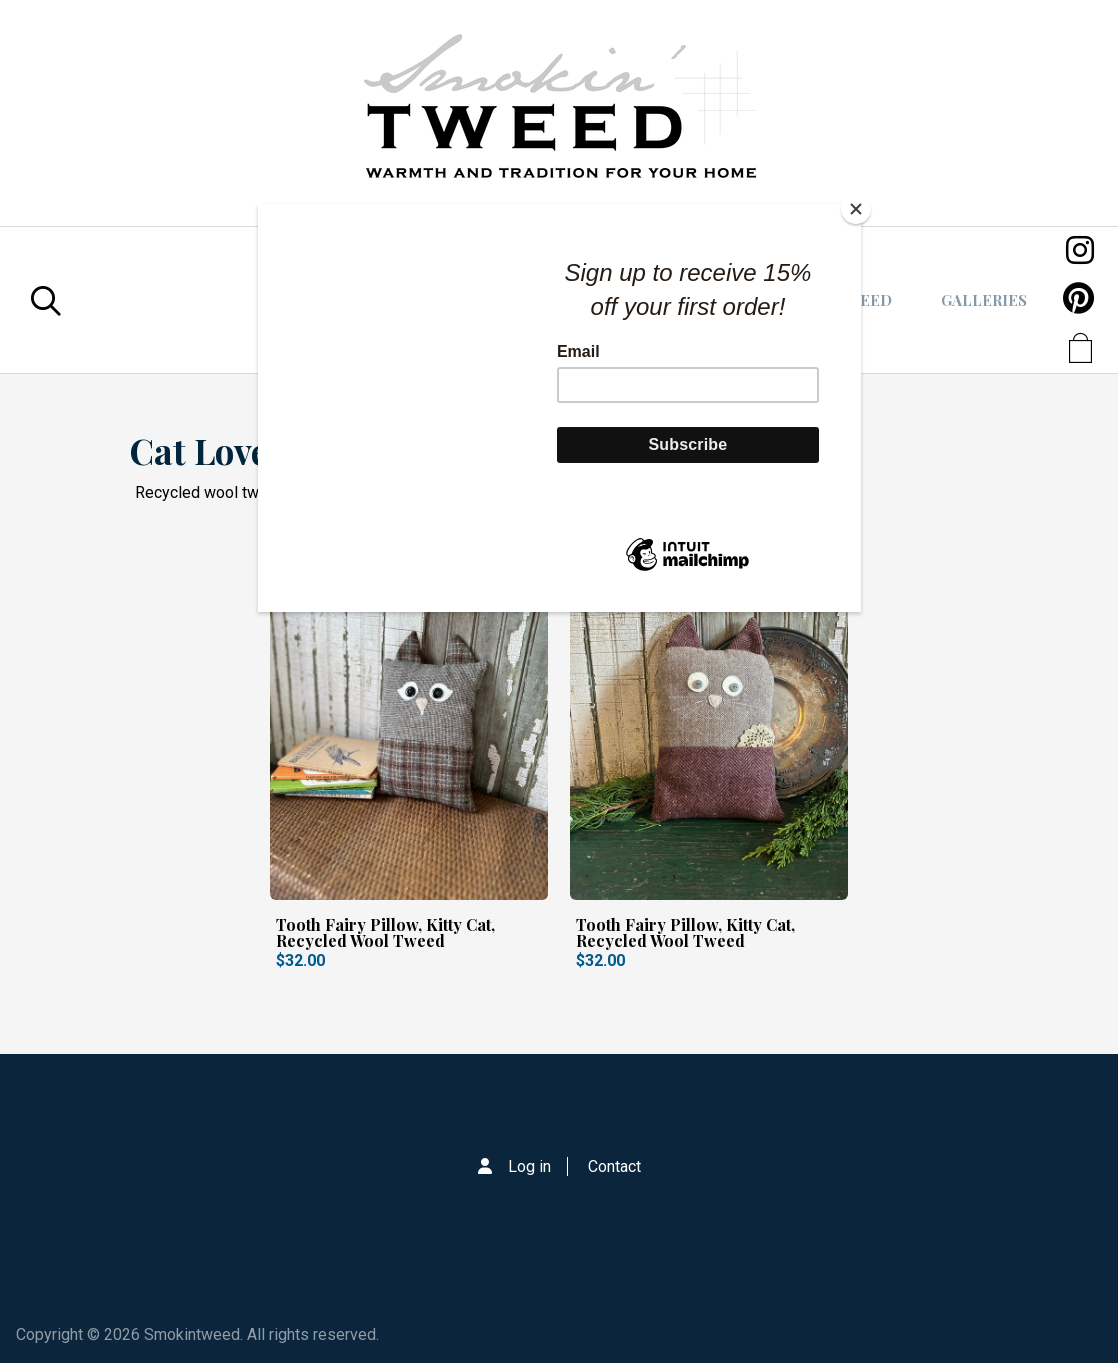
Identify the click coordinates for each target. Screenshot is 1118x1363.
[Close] (856, 209)
